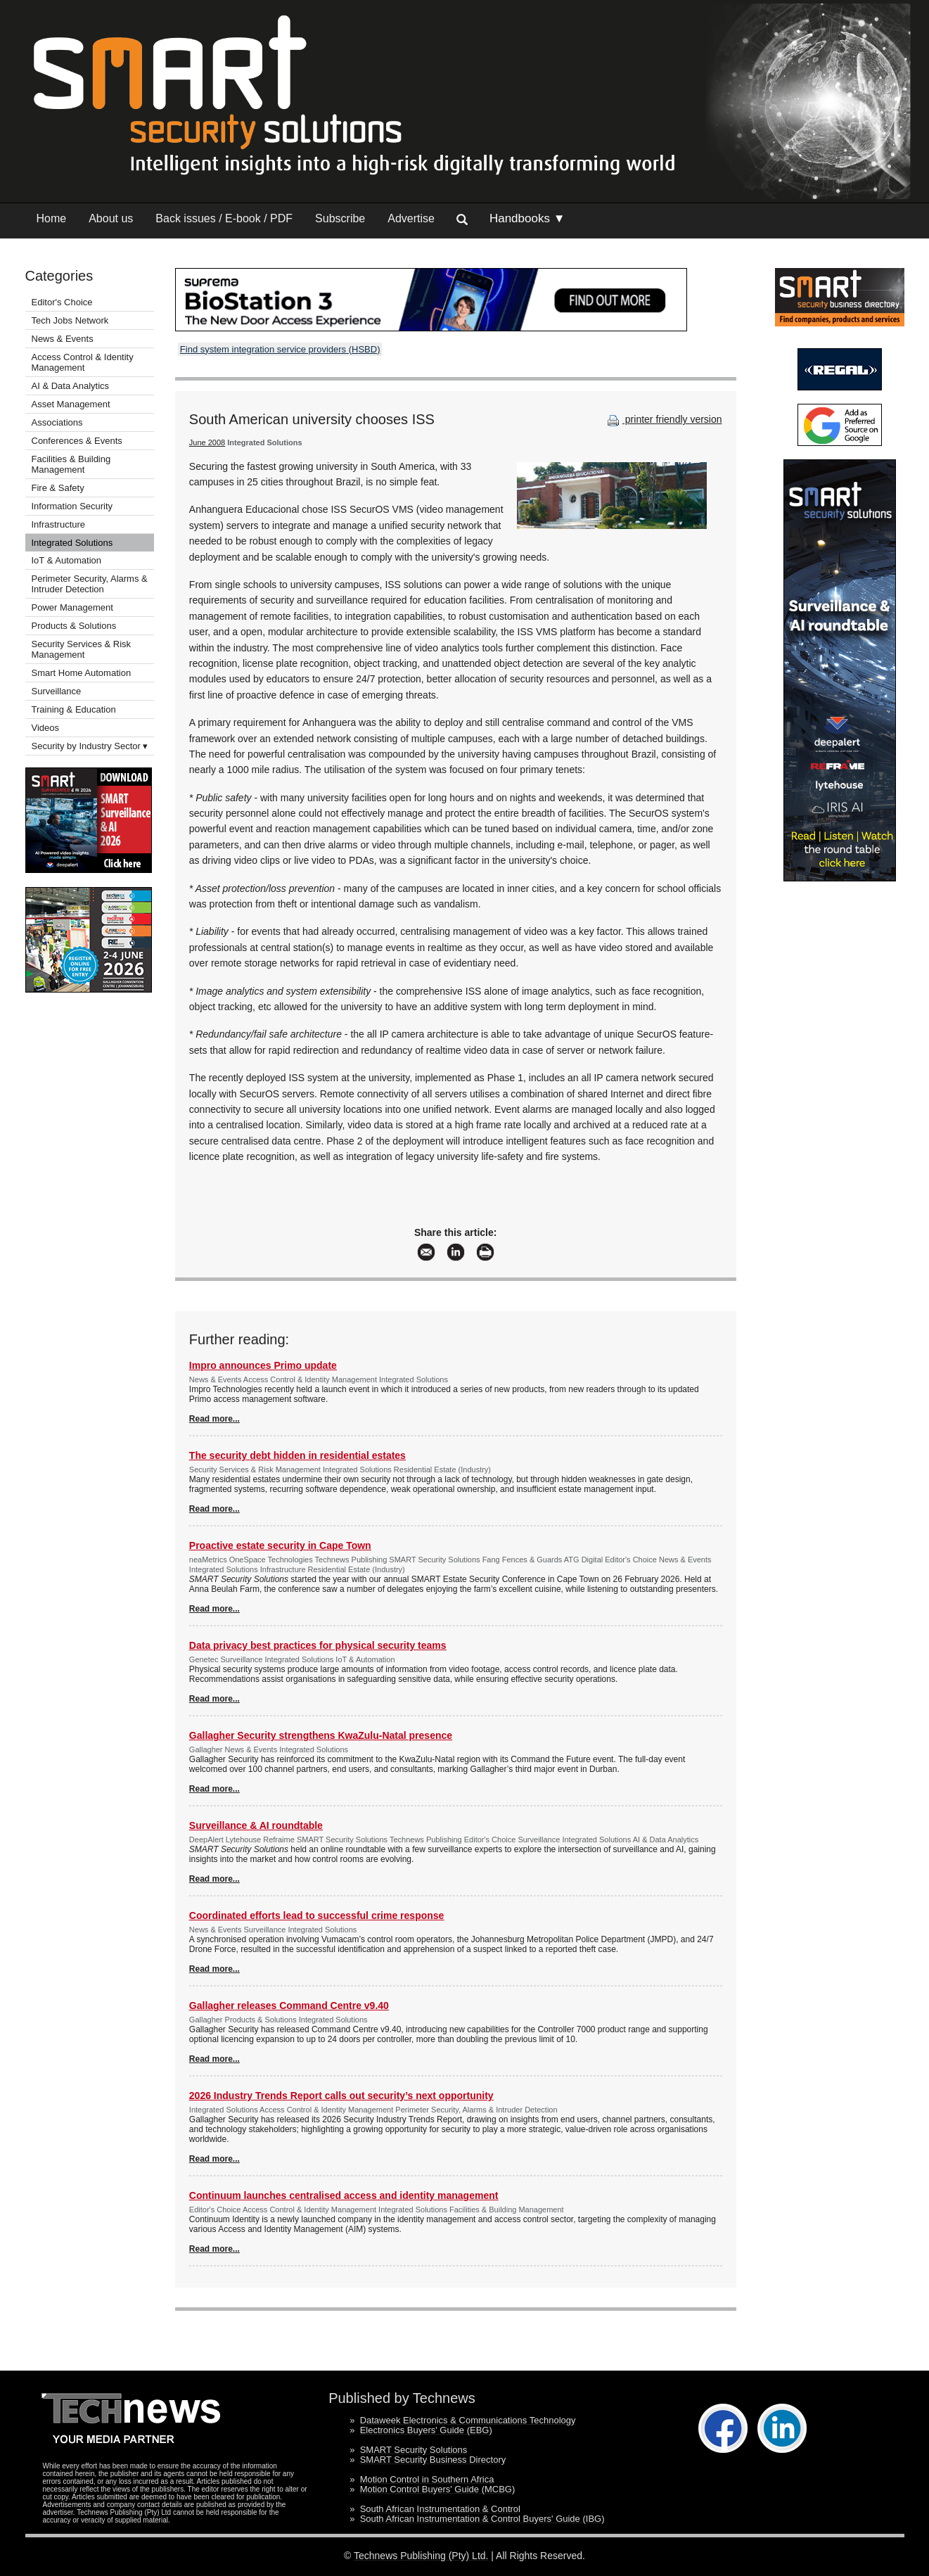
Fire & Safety (58, 488)
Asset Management (71, 404)
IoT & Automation (67, 560)
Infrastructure (59, 524)
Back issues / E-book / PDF (224, 218)
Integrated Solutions (72, 542)
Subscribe (340, 218)
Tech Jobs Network (70, 320)
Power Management (72, 607)
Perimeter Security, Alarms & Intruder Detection (90, 583)
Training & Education (74, 709)
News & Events (63, 338)
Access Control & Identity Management (83, 362)
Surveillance (57, 691)
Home (52, 218)
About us (111, 218)
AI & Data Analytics (71, 386)
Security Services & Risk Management (82, 649)
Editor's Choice (62, 302)
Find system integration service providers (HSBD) (280, 349)
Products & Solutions (74, 625)
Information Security (72, 506)
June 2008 (207, 442)
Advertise (411, 218)
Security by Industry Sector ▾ (90, 746)
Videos (46, 727)
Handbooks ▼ (527, 218)
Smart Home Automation (83, 673)
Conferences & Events (77, 440)
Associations (57, 422)
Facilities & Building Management (71, 464)
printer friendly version (663, 419)
